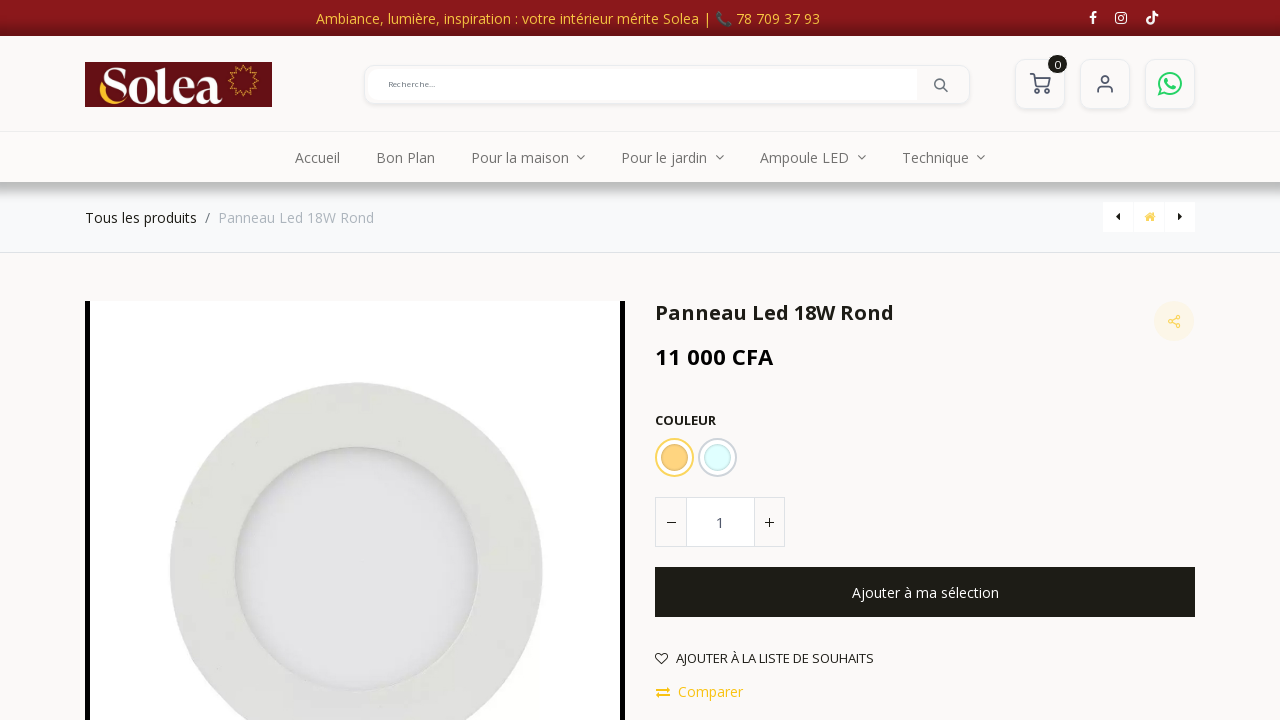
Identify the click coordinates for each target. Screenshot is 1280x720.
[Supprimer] (671, 522)
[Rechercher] (941, 84)
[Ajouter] (769, 522)
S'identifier (1105, 84)
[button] (925, 592)
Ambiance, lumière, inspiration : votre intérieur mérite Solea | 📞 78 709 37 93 (568, 18)
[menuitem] (317, 157)
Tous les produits (141, 217)
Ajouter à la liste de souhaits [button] (764, 658)
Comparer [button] (699, 691)
